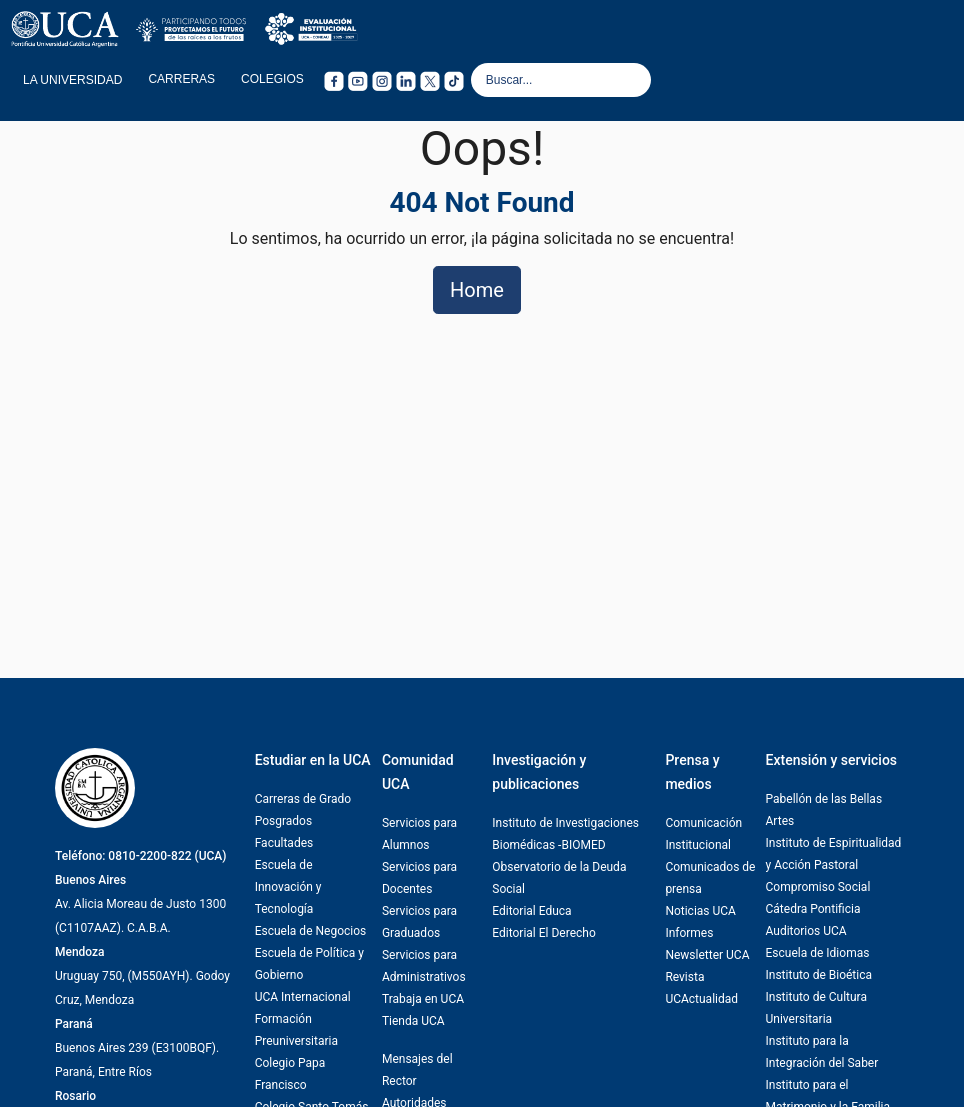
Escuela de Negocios (311, 931)
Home (477, 290)
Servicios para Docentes (419, 878)
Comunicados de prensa (710, 878)
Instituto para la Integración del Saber (822, 1052)
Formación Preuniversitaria (296, 1030)
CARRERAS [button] (181, 79)
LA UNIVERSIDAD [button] (72, 80)
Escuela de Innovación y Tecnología (288, 887)
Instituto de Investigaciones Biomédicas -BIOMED (565, 834)
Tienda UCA (413, 1021)
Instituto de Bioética (819, 975)
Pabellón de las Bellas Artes (824, 810)
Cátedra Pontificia (813, 909)
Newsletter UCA (707, 955)
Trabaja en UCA (423, 999)
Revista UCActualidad (701, 988)
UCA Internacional (303, 997)
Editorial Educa (531, 911)
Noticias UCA (700, 911)
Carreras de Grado (303, 799)
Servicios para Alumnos (419, 834)
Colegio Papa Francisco (290, 1074)
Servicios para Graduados (419, 922)
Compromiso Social (818, 887)
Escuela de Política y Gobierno (309, 964)
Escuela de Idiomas (818, 953)
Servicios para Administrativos (424, 966)
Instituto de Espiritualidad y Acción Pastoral (834, 854)
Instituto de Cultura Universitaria (816, 1008)
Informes (689, 933)
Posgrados (283, 821)
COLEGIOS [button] (272, 79)
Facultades (284, 843)
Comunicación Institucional (703, 834)
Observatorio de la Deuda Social (559, 878)
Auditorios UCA (806, 931)
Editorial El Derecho (543, 933)
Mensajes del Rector (417, 1070)
